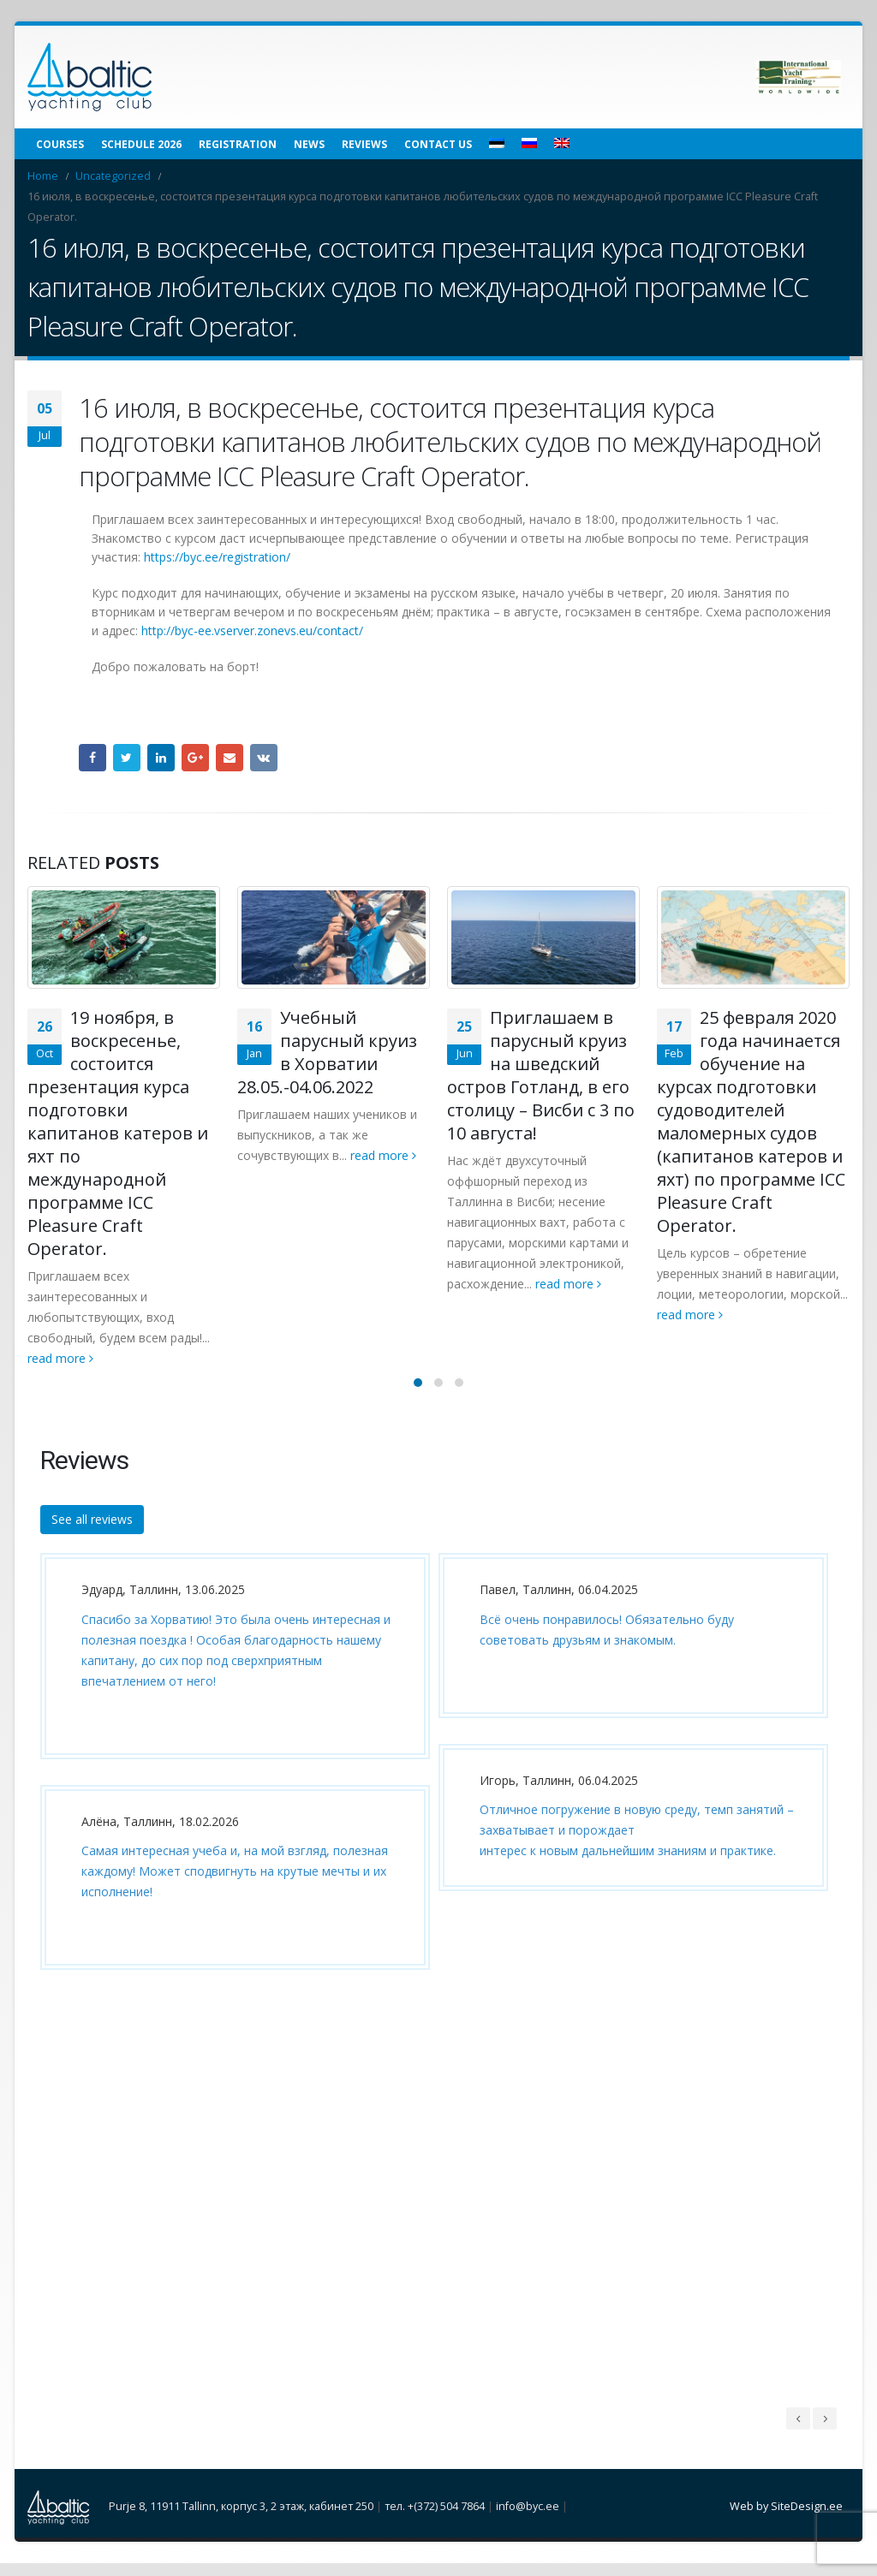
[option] (231, 1786)
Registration (238, 144)
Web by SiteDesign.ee (786, 2519)
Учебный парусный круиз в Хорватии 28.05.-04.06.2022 (327, 1052)
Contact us (438, 144)
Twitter (126, 757)
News (309, 144)
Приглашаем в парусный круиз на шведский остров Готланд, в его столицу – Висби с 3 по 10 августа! (541, 1075)
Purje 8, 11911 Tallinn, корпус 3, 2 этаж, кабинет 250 (241, 2519)
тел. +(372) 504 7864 (435, 2519)
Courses (60, 144)
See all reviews (92, 1531)
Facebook (92, 757)
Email (229, 757)
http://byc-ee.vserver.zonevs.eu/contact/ (252, 630)
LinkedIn (161, 757)
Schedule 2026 (141, 144)
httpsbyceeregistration (217, 557)
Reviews (364, 144)
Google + (195, 757)
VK (263, 757)
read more (60, 1358)
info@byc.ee (527, 2519)
